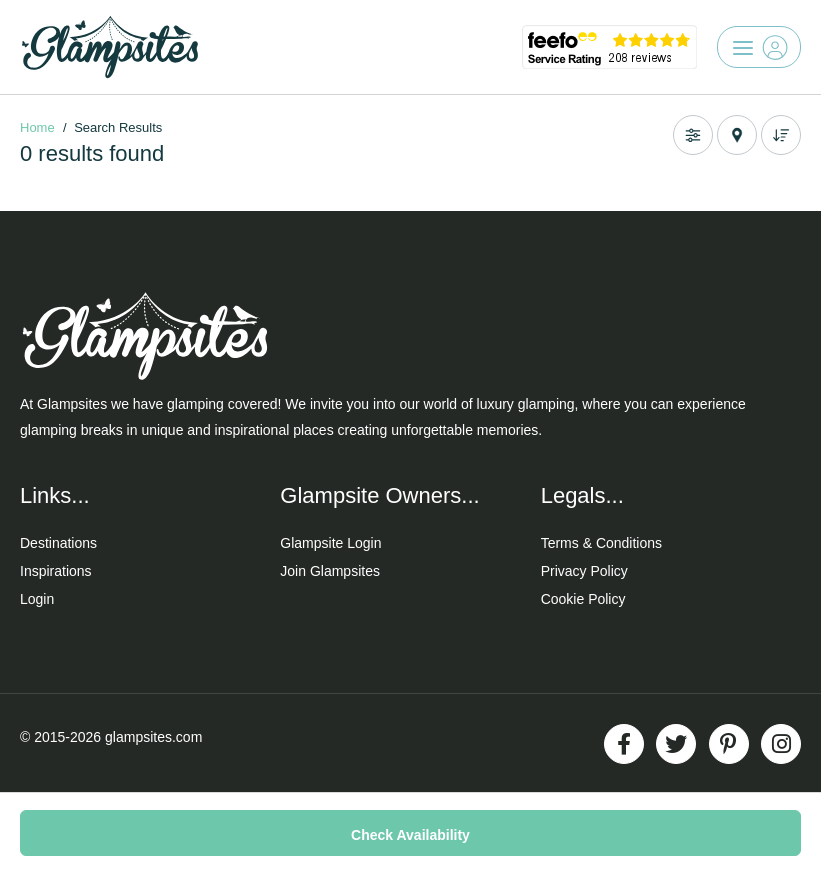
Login (37, 599)
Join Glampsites (330, 571)
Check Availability (410, 835)
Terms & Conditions (601, 543)
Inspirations (56, 571)
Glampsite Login (330, 543)
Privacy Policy (584, 571)
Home (37, 127)
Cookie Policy (583, 599)
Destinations (58, 543)
